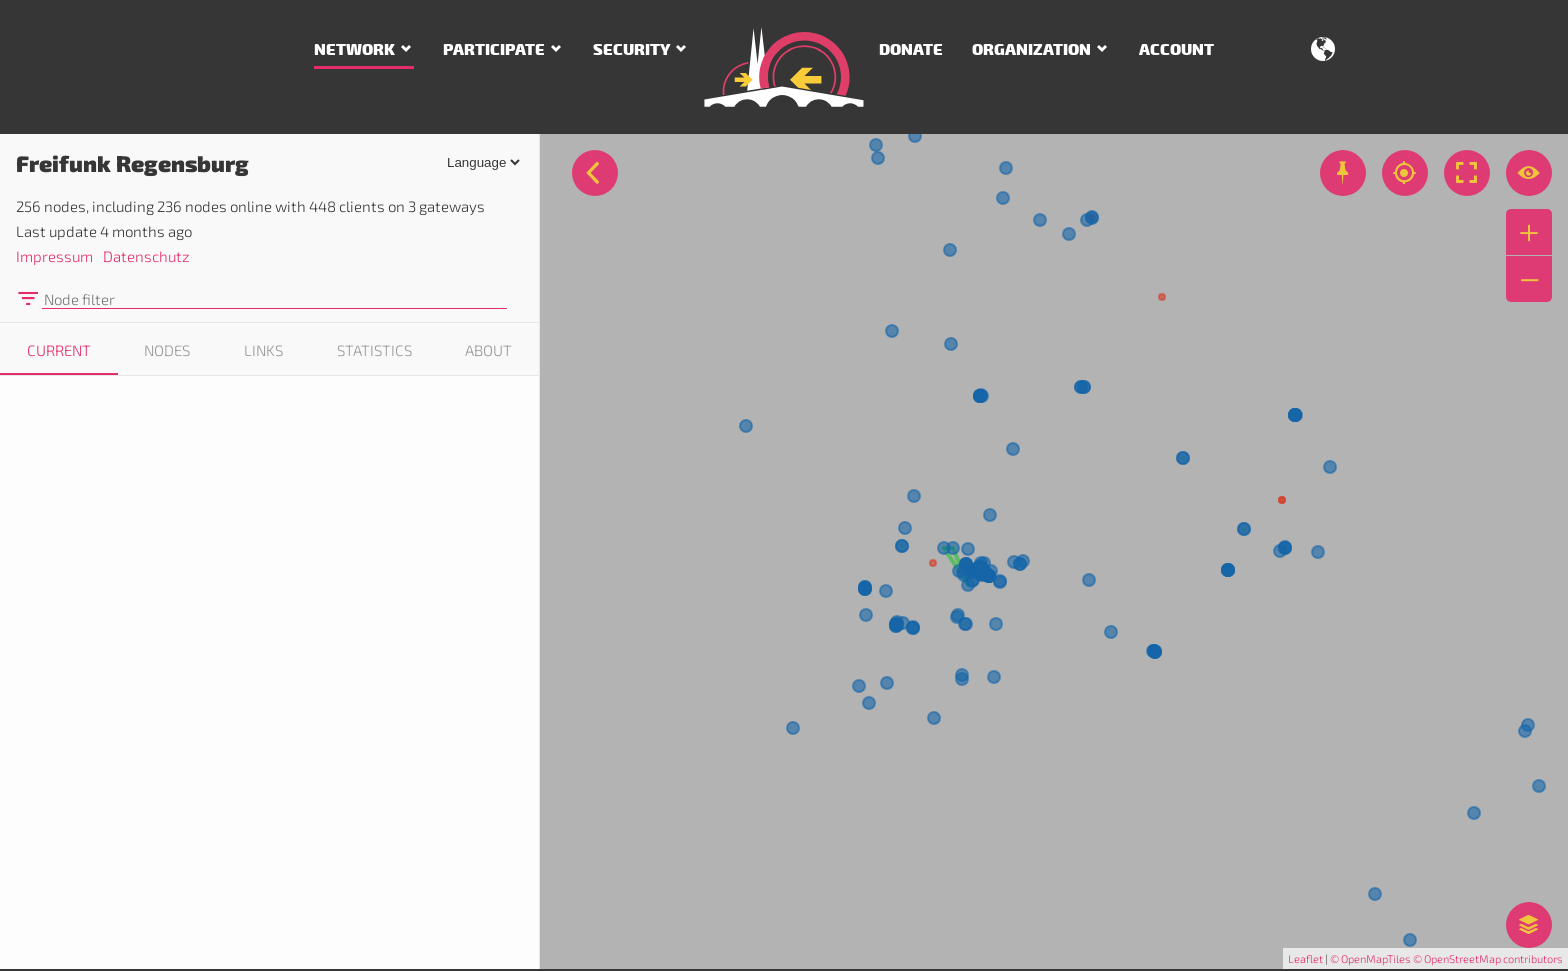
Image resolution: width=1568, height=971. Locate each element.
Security (631, 50)
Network (354, 50)
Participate (494, 50)
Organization (1031, 50)
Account (1176, 50)
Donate (911, 50)
